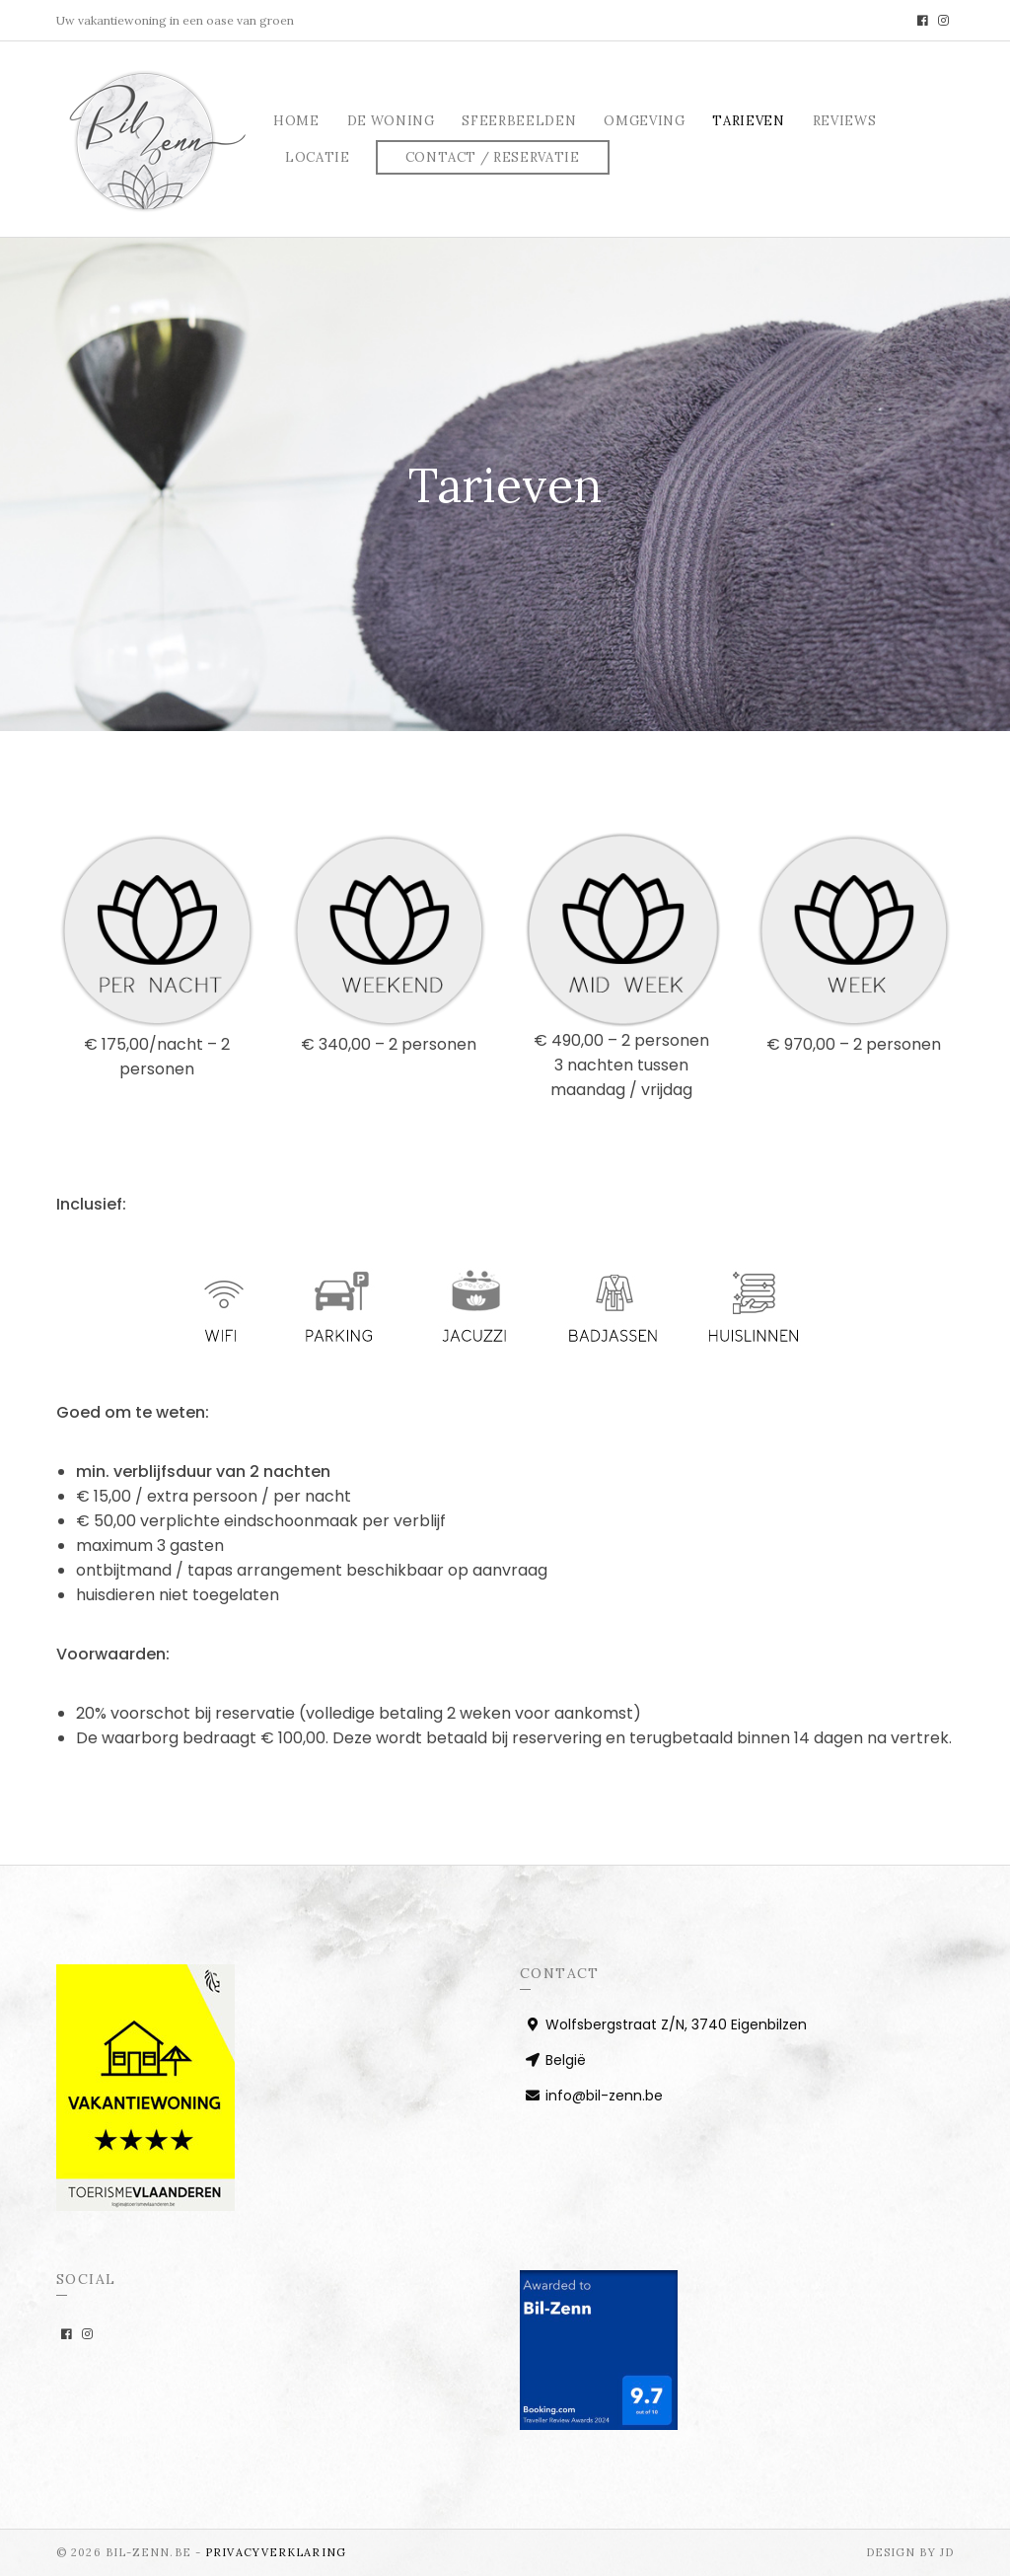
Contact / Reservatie (492, 157)
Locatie (317, 157)
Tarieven (748, 120)
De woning (391, 120)
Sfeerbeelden (519, 120)
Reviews (845, 120)
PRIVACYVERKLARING (275, 2552)
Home (296, 120)
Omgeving (644, 120)
